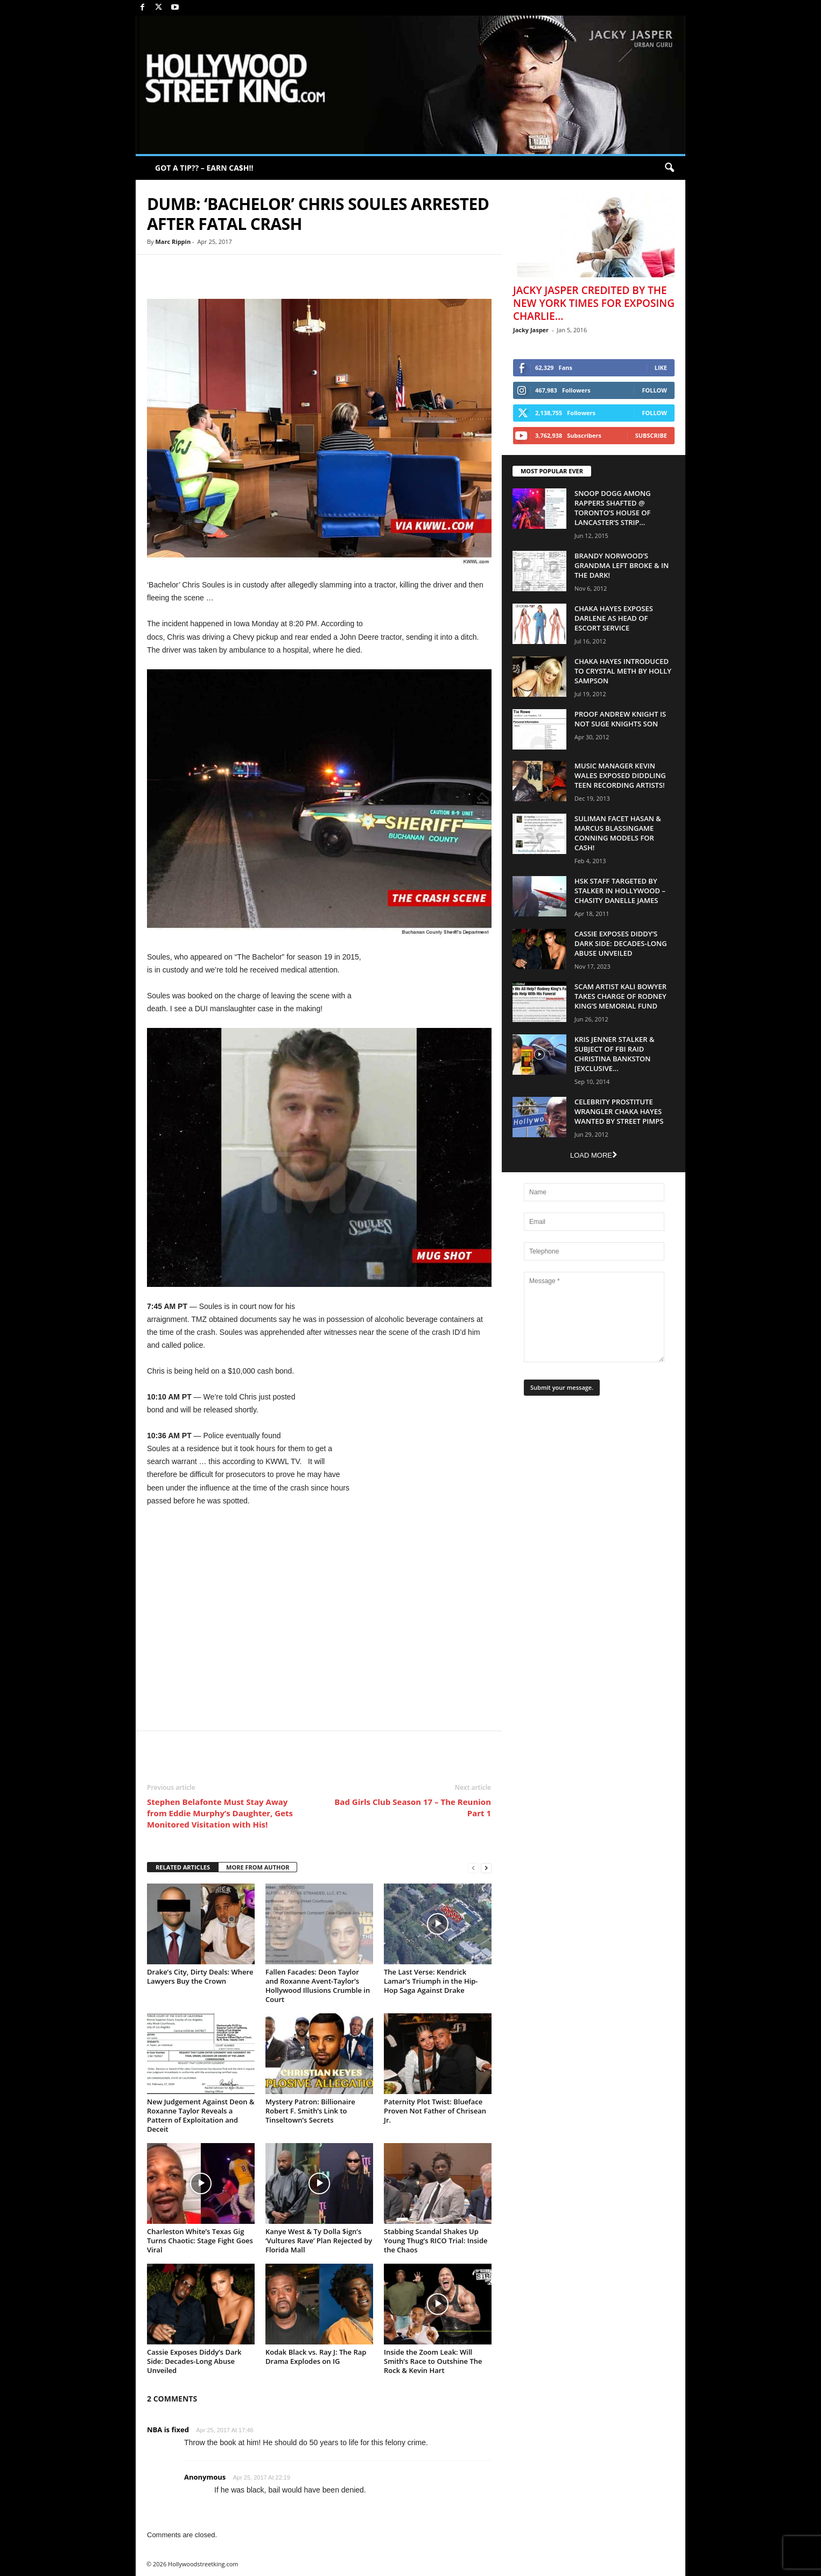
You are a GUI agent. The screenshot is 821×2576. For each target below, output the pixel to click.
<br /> (319, 1617)
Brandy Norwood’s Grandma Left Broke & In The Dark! (621, 565)
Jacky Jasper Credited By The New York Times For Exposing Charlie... (594, 303)
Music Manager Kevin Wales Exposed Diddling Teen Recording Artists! (620, 775)
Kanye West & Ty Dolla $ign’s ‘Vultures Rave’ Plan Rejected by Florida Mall (318, 2241)
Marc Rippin (173, 241)
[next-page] (486, 1867)
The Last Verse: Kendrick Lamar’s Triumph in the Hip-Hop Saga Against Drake (431, 1981)
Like (661, 367)
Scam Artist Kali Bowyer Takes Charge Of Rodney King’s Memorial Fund (620, 996)
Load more (593, 1155)
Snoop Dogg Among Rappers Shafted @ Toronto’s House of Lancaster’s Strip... (612, 507)
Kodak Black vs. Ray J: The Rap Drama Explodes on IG (315, 2356)
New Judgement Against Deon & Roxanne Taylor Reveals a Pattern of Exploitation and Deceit (201, 2115)
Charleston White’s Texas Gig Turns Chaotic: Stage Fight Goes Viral (200, 2241)
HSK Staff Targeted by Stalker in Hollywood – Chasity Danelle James (619, 890)
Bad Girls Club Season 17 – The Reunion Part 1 (412, 1807)
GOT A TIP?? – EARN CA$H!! (204, 168)
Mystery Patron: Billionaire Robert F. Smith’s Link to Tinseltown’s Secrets (310, 2111)
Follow (654, 390)
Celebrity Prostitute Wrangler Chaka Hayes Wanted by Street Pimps (618, 1111)
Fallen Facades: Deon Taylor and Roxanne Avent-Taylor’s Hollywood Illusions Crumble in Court (317, 1985)
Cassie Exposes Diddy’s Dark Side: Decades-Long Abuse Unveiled (194, 2361)
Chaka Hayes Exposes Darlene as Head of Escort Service (613, 618)
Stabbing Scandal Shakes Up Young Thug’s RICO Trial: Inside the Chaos (436, 2241)
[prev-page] (473, 1867)
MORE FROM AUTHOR (257, 1867)
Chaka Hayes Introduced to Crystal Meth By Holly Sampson (622, 670)
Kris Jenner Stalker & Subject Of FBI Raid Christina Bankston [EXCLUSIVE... (614, 1053)
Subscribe (651, 435)
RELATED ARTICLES (183, 1867)
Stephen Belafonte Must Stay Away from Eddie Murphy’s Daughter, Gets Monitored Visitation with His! (220, 1813)
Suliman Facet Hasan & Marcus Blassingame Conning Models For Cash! (617, 833)
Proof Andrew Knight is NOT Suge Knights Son (620, 719)
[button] (669, 168)
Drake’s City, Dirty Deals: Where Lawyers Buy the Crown (200, 1976)
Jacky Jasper (531, 330)
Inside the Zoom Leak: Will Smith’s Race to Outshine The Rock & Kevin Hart (433, 2361)
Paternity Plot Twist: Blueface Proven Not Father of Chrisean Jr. (435, 2111)
